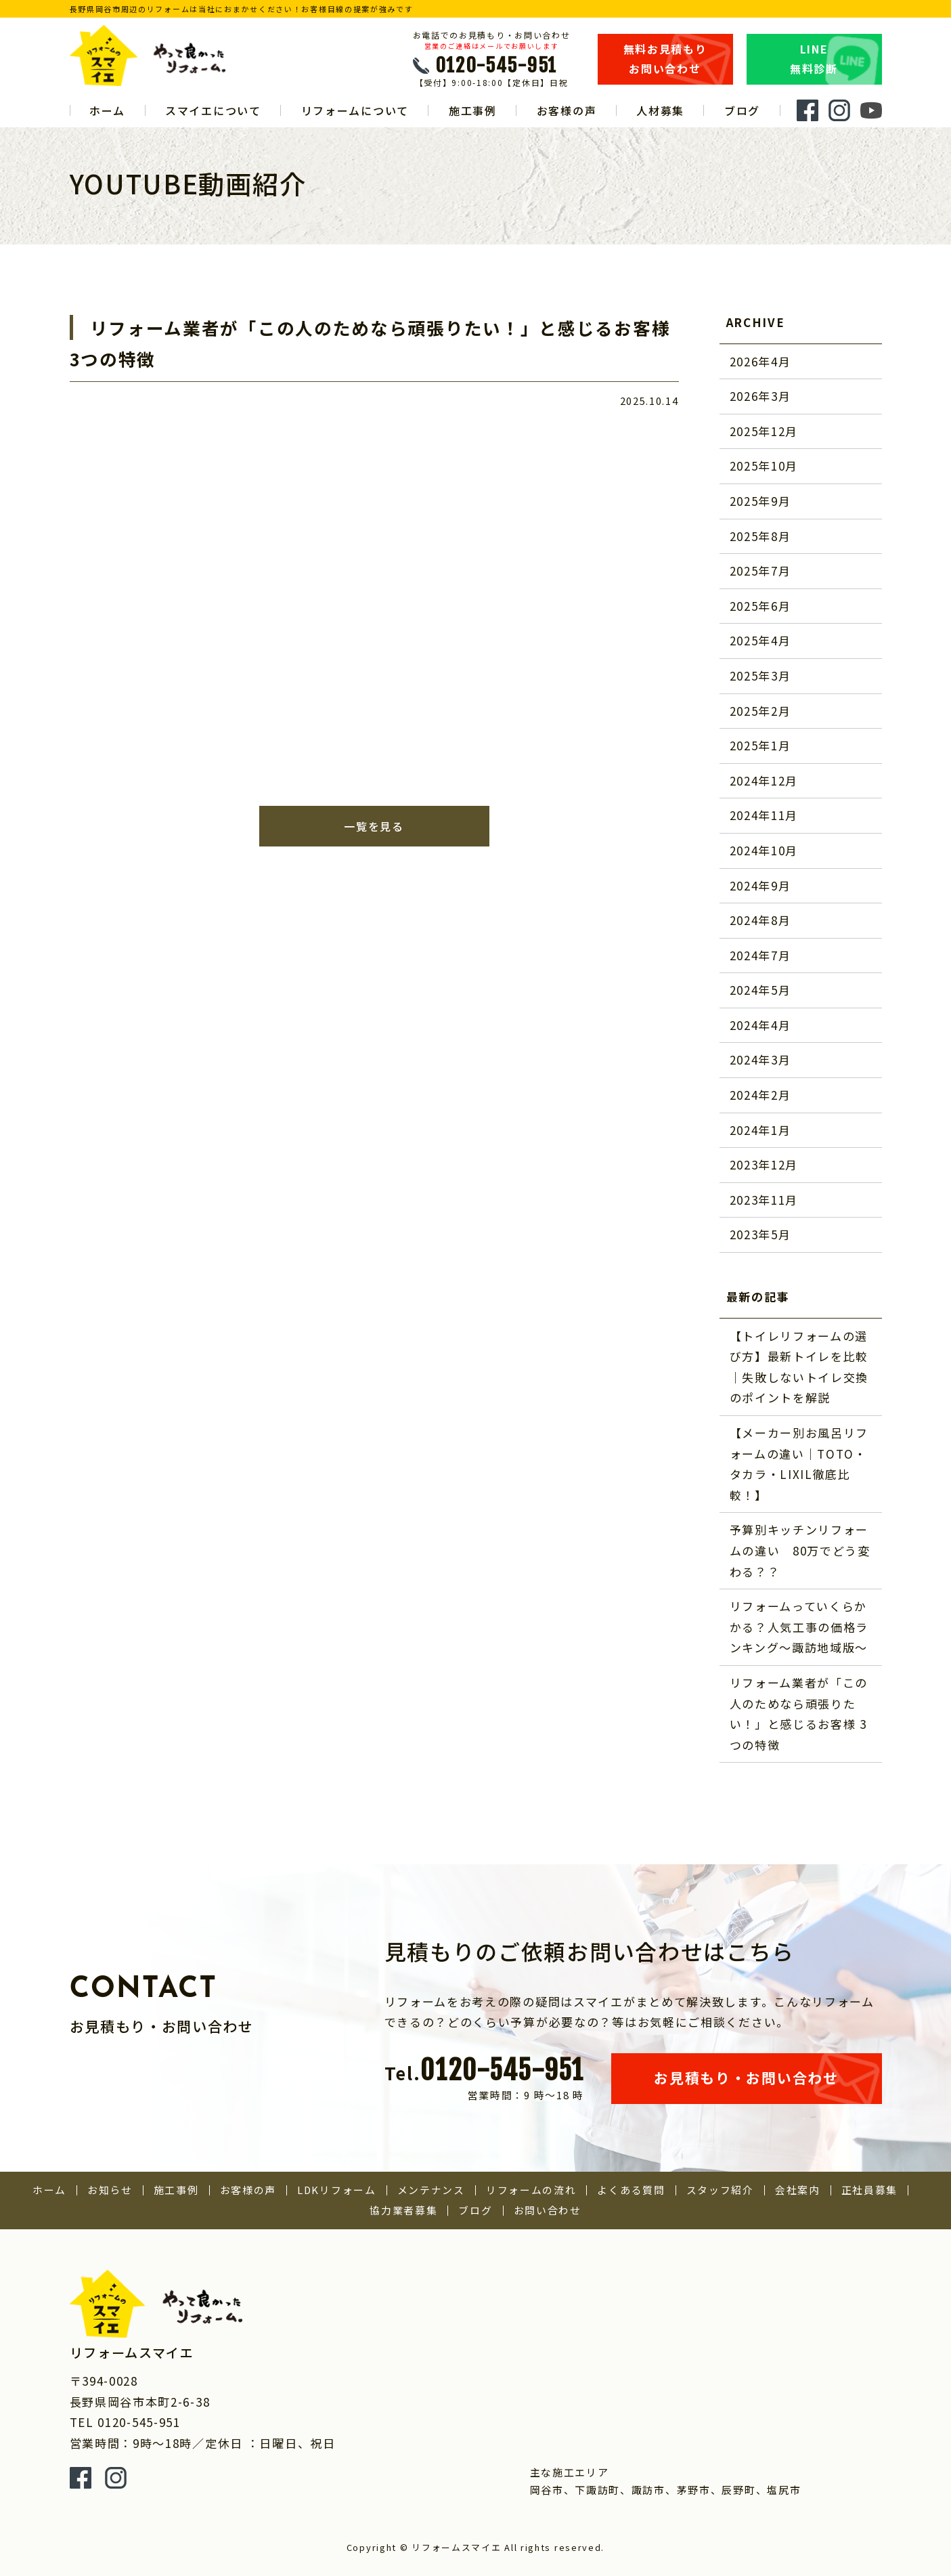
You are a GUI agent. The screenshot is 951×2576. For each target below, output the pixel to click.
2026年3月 (760, 395)
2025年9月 (760, 500)
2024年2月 (760, 1094)
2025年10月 (764, 465)
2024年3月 (760, 1059)
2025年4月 (760, 640)
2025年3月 (760, 675)
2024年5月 (760, 989)
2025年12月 (764, 431)
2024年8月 (760, 919)
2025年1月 (760, 745)
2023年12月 (764, 1164)
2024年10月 (764, 850)
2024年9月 (760, 885)
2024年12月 (764, 780)
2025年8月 (760, 536)
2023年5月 (760, 1234)
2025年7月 (760, 570)
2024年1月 (760, 1129)
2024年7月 (760, 955)
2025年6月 (760, 605)
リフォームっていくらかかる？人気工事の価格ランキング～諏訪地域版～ (799, 1626)
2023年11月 (764, 1199)
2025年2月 (760, 710)
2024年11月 (764, 815)
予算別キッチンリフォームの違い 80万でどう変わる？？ (800, 1550)
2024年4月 (760, 1024)
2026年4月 (760, 361)
